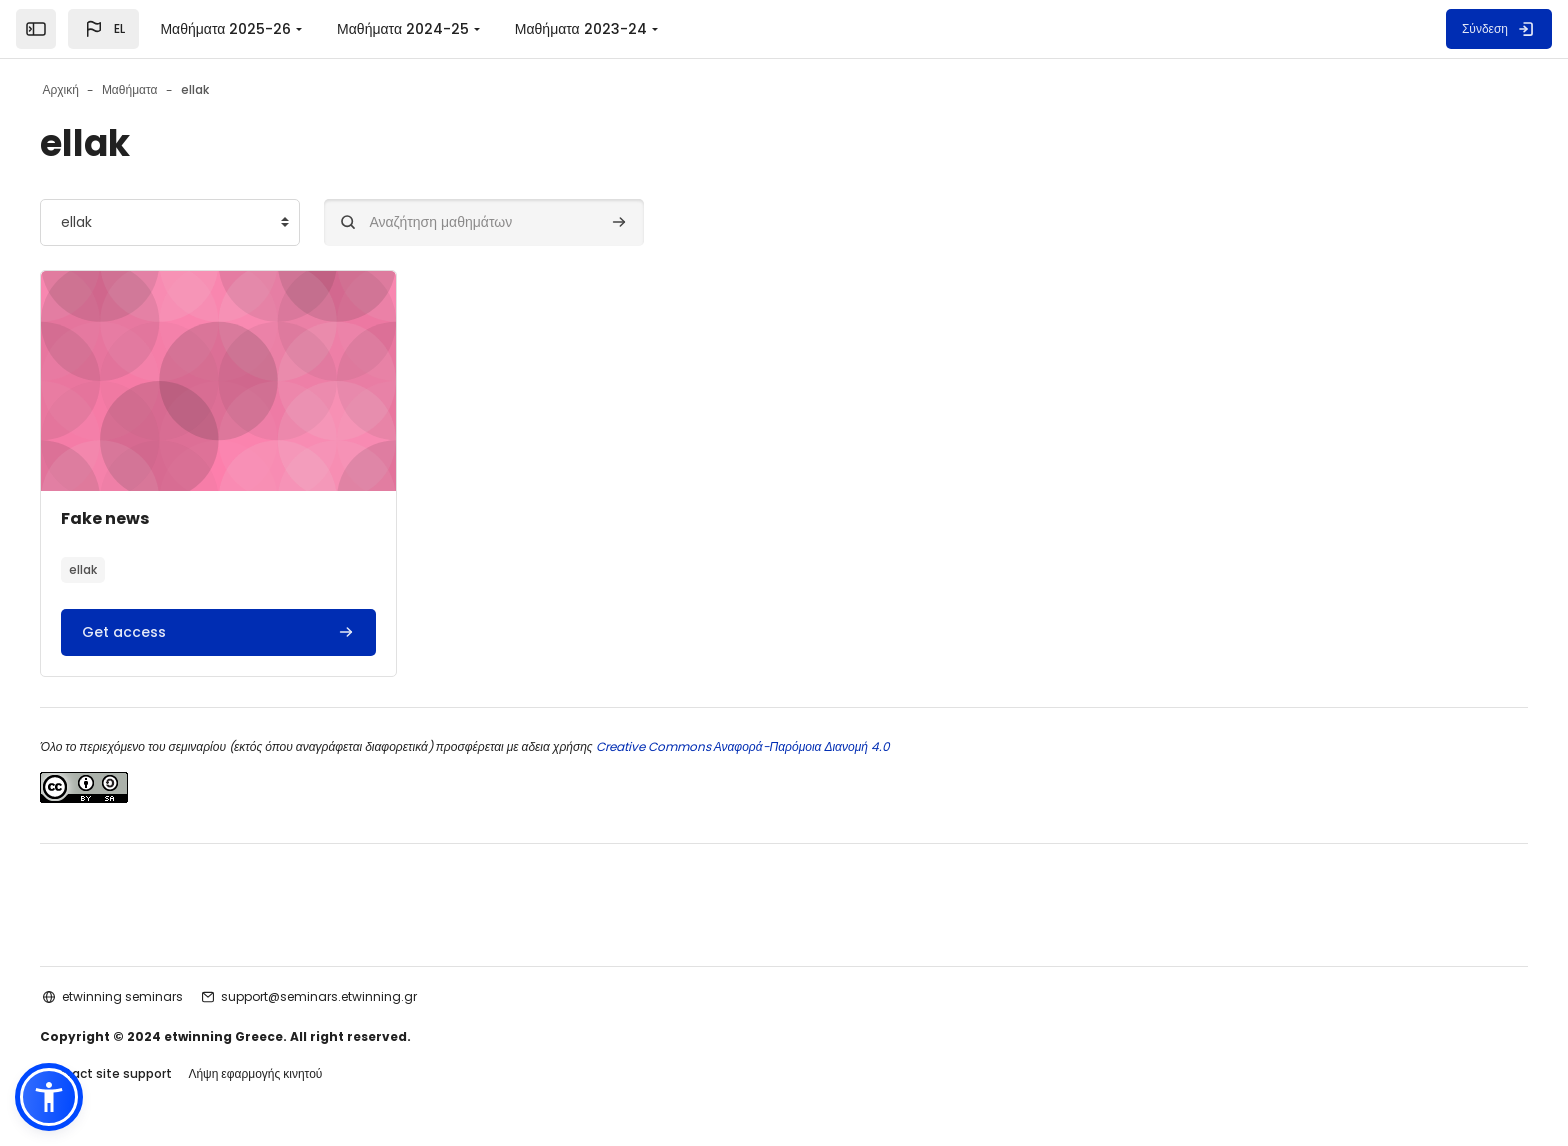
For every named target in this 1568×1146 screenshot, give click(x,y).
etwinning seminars (162, 996)
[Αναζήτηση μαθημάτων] (524, 222)
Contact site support (146, 1074)
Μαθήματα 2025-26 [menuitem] (225, 29)
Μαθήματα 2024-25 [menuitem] (403, 29)
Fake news (145, 518)
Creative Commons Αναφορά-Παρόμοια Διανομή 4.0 (780, 746)
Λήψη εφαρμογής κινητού (295, 1074)
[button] (103, 29)
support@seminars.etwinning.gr (359, 996)
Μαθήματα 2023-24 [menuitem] (581, 29)
